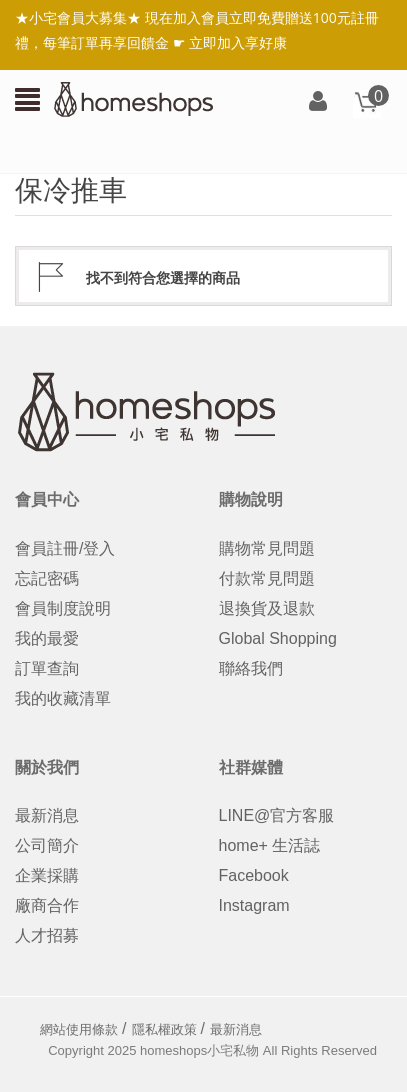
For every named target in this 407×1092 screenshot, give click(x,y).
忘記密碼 (47, 578)
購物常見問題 (267, 548)
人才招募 (47, 935)
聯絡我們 (251, 668)
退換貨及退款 (267, 608)
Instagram (254, 905)
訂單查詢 (47, 668)
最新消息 (47, 815)
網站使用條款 (79, 1029)
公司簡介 (47, 845)
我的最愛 (47, 638)
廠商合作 (47, 905)
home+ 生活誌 (270, 845)
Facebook (254, 875)
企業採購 (47, 875)
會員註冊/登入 (65, 548)
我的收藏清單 (63, 698)
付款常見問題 (267, 578)
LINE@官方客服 (277, 815)
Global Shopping (278, 638)
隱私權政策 (164, 1029)
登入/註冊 (318, 102)
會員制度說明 (63, 608)
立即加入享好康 (238, 42)
